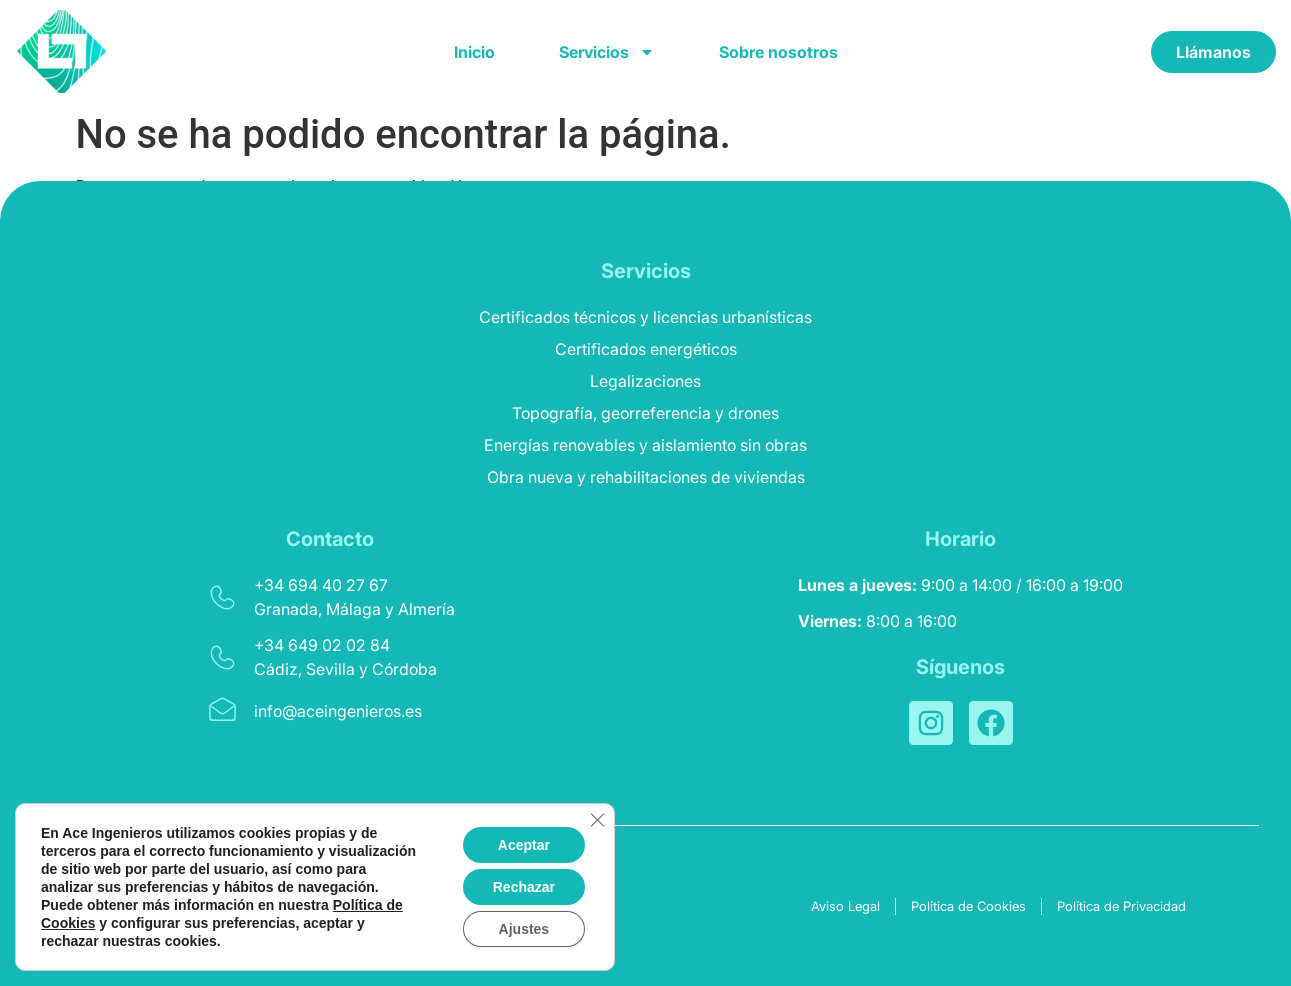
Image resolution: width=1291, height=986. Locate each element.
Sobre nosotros (778, 52)
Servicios (607, 52)
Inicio (474, 52)
